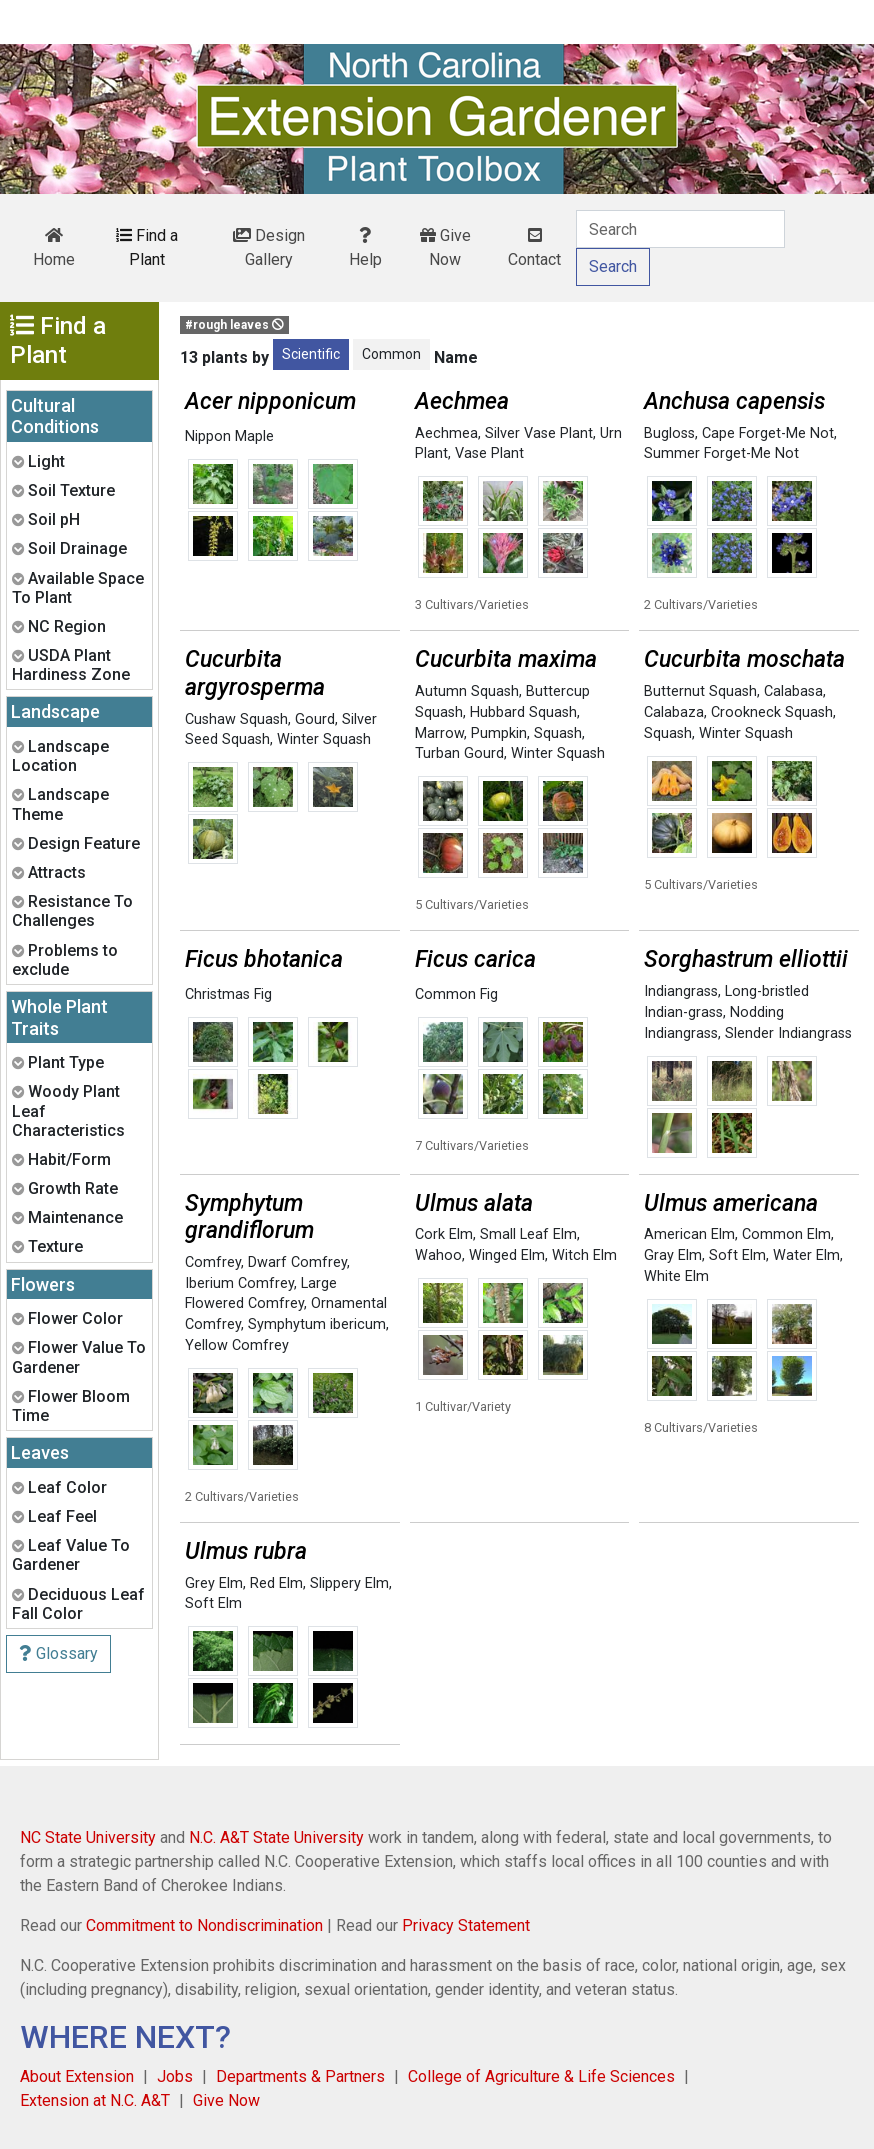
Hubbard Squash (523, 712)
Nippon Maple (229, 436)
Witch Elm (584, 1255)
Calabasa (793, 691)
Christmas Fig (228, 994)
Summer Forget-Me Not (721, 453)
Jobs (175, 2076)
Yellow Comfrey (237, 1345)
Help (365, 248)
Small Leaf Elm (528, 1234)
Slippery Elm (349, 1583)
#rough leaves (234, 325)
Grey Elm (214, 1583)
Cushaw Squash (236, 719)
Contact (534, 248)
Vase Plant (489, 453)
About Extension (77, 2076)
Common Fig (456, 994)
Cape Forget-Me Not (768, 433)
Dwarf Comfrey (297, 1262)
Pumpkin (499, 733)
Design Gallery (269, 247)
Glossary (58, 1653)
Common (391, 354)
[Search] (680, 229)
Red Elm (276, 1583)
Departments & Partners (300, 2076)
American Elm (689, 1234)
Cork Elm (444, 1234)
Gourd (315, 719)
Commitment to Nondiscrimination (204, 1925)
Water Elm (806, 1255)
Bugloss (669, 433)
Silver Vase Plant (539, 433)
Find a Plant (147, 247)
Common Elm (786, 1234)
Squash (558, 733)
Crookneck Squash (772, 712)
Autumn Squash (467, 691)
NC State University (88, 1837)
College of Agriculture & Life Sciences (541, 2076)
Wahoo (438, 1255)
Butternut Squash (700, 691)
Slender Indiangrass (788, 1033)
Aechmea (446, 433)
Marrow (439, 733)
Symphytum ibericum (317, 1324)
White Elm (676, 1276)
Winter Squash (324, 739)
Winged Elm (507, 1255)
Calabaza (674, 712)
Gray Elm (673, 1255)
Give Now (445, 247)
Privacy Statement (466, 1925)
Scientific (311, 354)
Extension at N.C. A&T (95, 2100)
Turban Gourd (459, 753)
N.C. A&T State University (276, 1837)
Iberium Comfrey (239, 1283)
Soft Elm (737, 1255)
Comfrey (213, 1262)
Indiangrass (681, 991)
